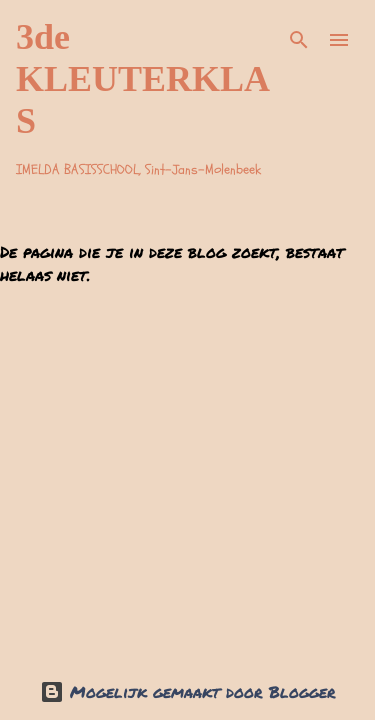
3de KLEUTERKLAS (143, 79)
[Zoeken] (299, 40)
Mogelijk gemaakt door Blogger (188, 691)
